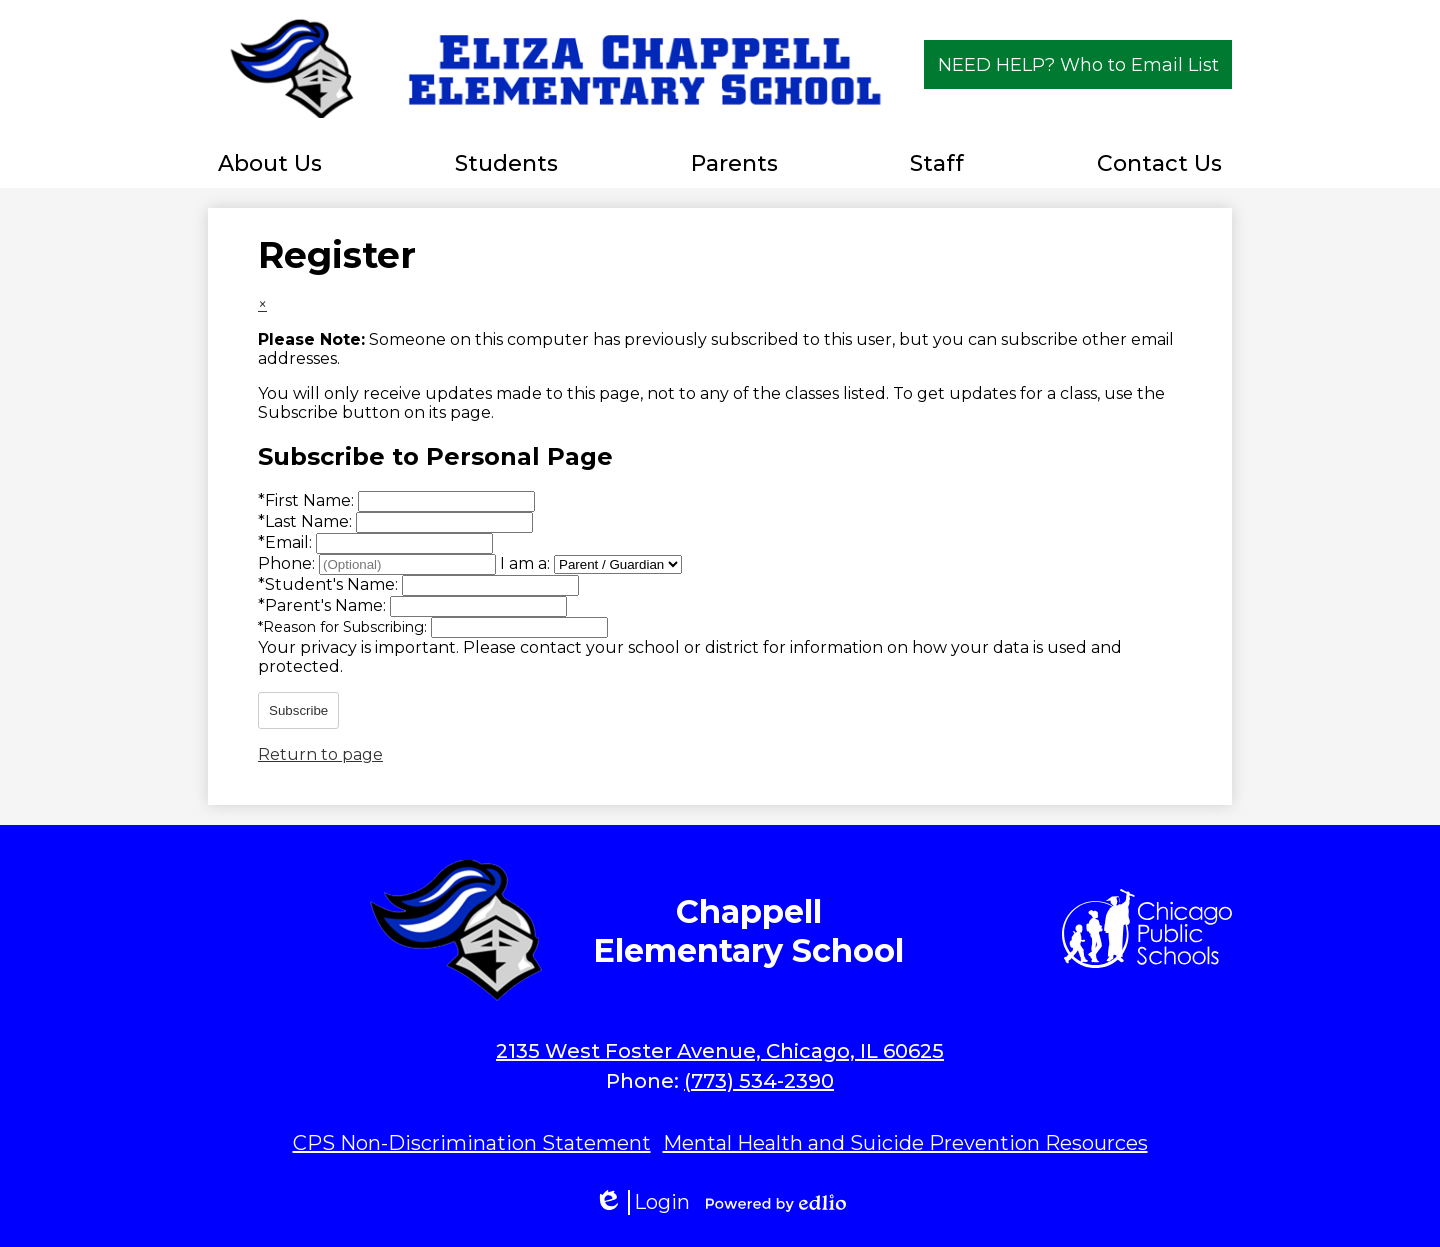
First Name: (308, 500)
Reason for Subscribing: (344, 627)
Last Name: (307, 521)
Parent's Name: (324, 605)
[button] (270, 163)
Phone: (288, 563)
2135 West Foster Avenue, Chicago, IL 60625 (720, 1051)
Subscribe (298, 710)
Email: (287, 542)
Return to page (320, 754)
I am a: (525, 563)
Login (642, 1202)
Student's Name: (330, 584)
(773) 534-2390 (759, 1081)
